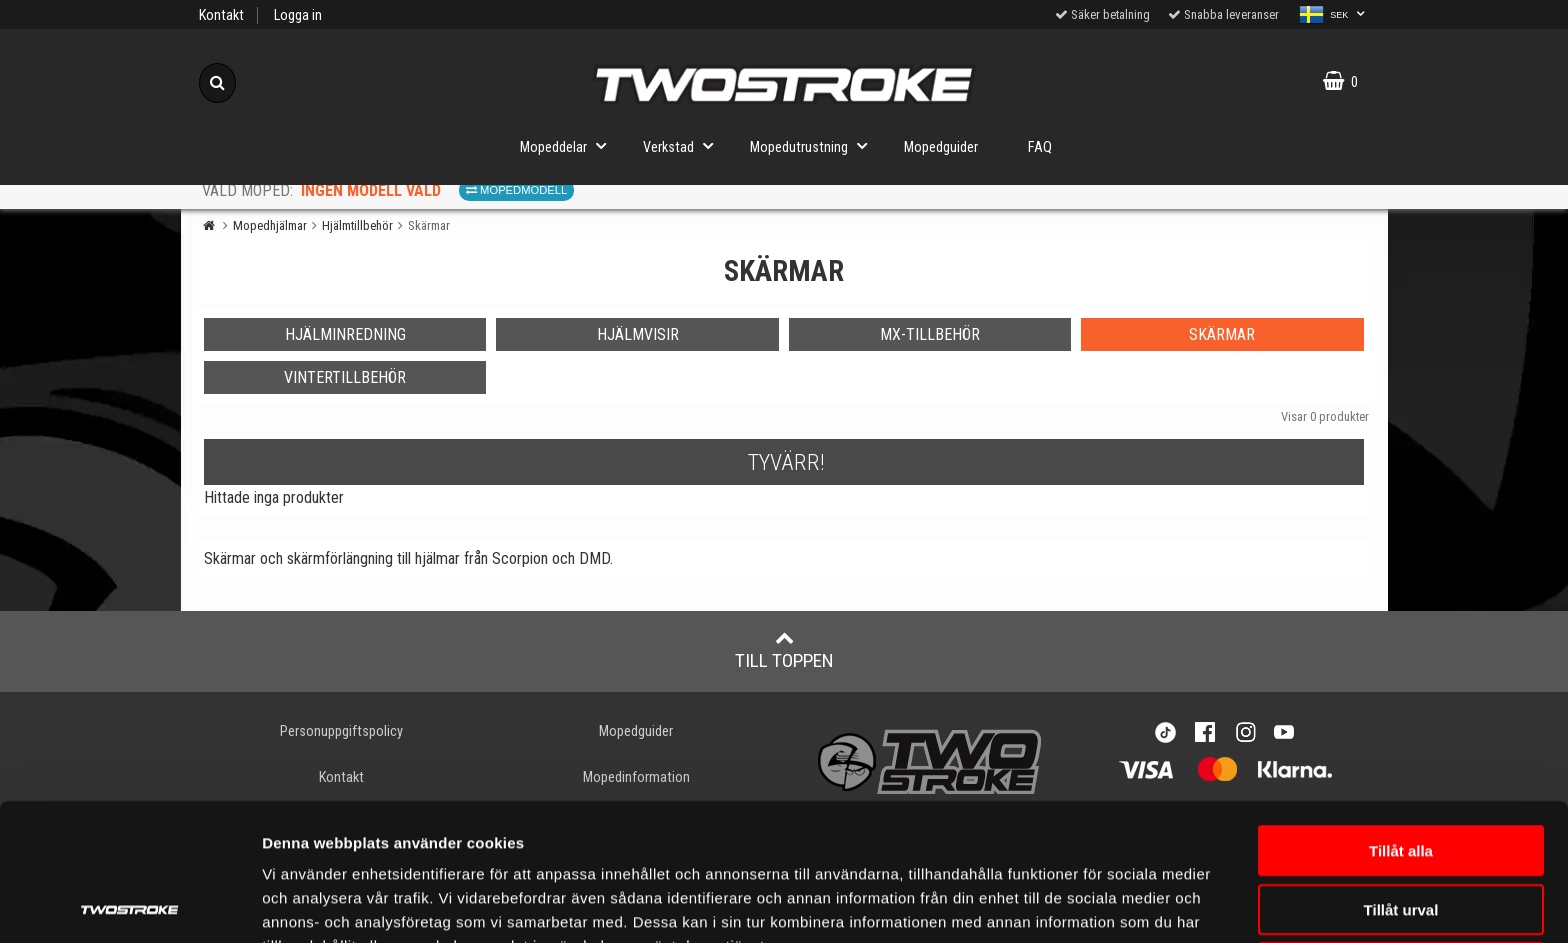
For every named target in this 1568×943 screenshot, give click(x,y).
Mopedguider (941, 147)
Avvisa (1401, 830)
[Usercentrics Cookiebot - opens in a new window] (129, 904)
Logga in (298, 15)
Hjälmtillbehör (357, 225)
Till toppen (784, 650)
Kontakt (221, 15)
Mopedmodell (516, 190)
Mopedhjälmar (270, 225)
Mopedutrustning (814, 145)
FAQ (1040, 147)
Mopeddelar (569, 145)
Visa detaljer (306, 903)
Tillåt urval (1401, 772)
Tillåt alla (1401, 713)
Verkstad (684, 145)
